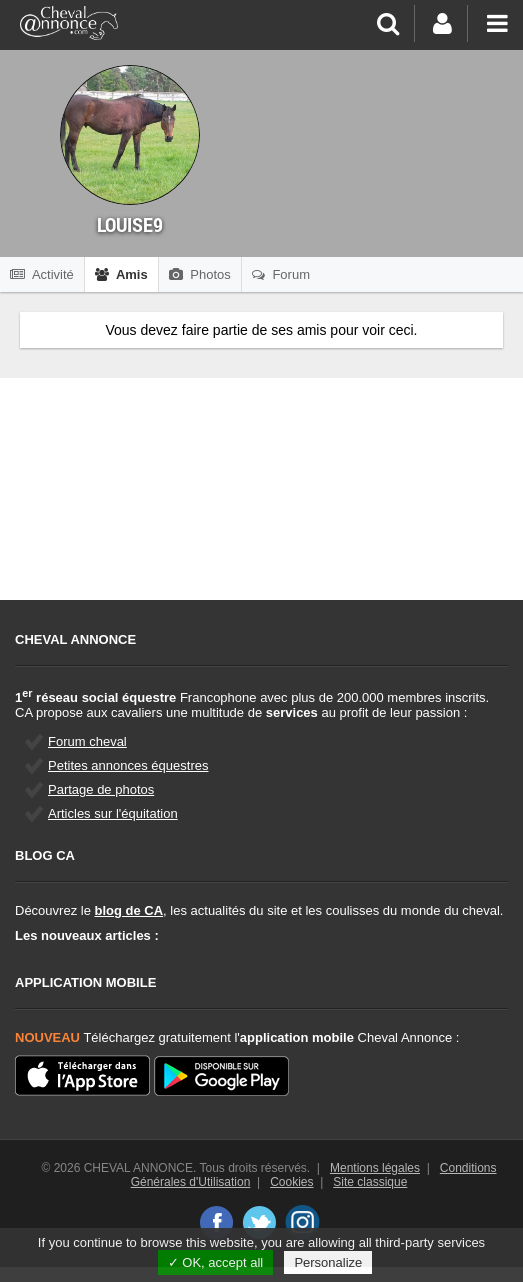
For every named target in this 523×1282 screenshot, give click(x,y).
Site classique (370, 1182)
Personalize (328, 1262)
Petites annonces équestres (128, 765)
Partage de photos (101, 789)
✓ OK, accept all (216, 1262)
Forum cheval (87, 741)
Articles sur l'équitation (113, 813)
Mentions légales (375, 1168)
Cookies (291, 1182)
